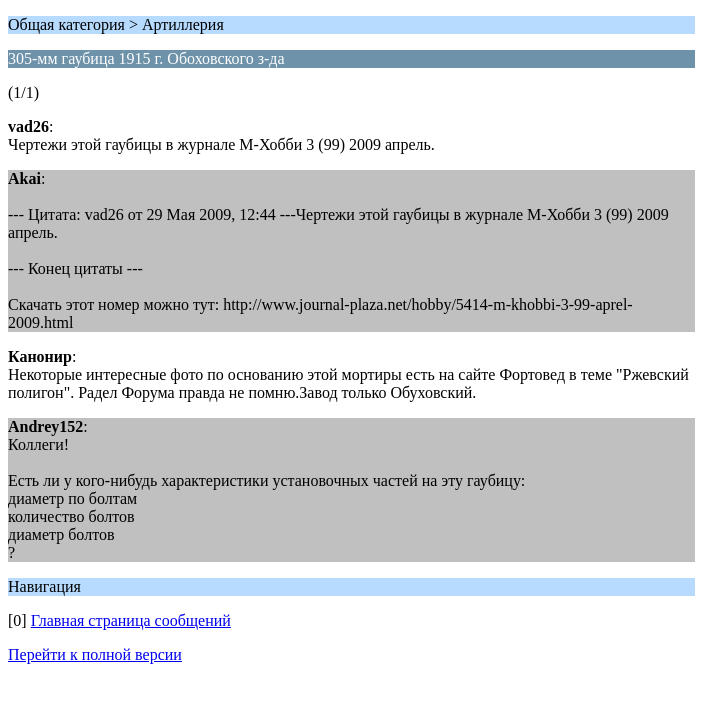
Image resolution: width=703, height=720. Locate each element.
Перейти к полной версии (95, 654)
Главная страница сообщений (131, 620)
